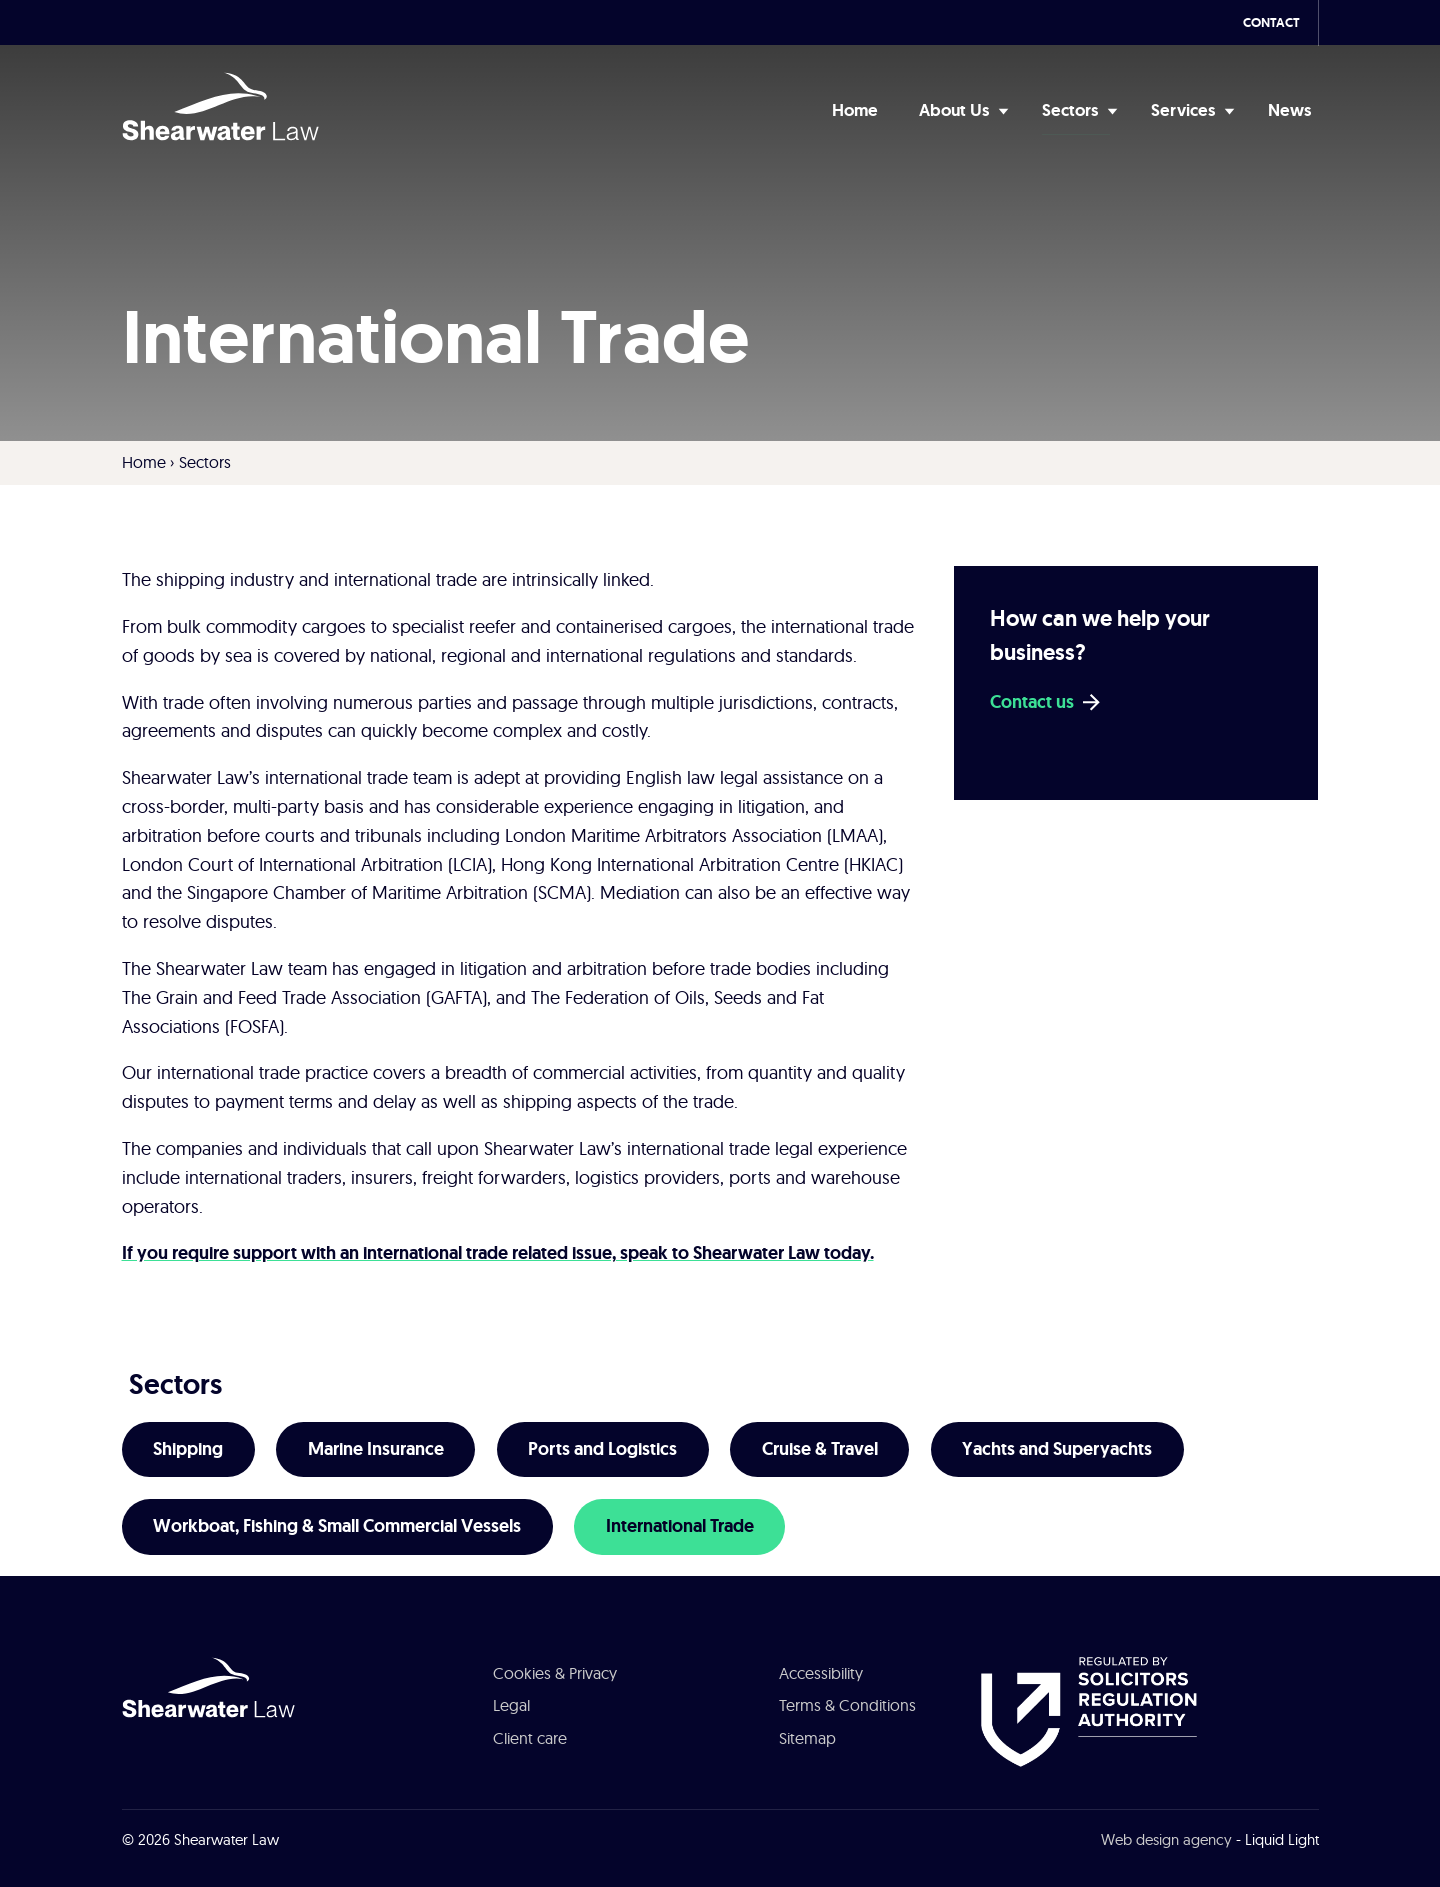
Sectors (175, 1384)
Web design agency (1166, 1839)
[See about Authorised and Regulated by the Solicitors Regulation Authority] (1089, 1710)
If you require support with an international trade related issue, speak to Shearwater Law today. (498, 1253)
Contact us (1032, 702)
